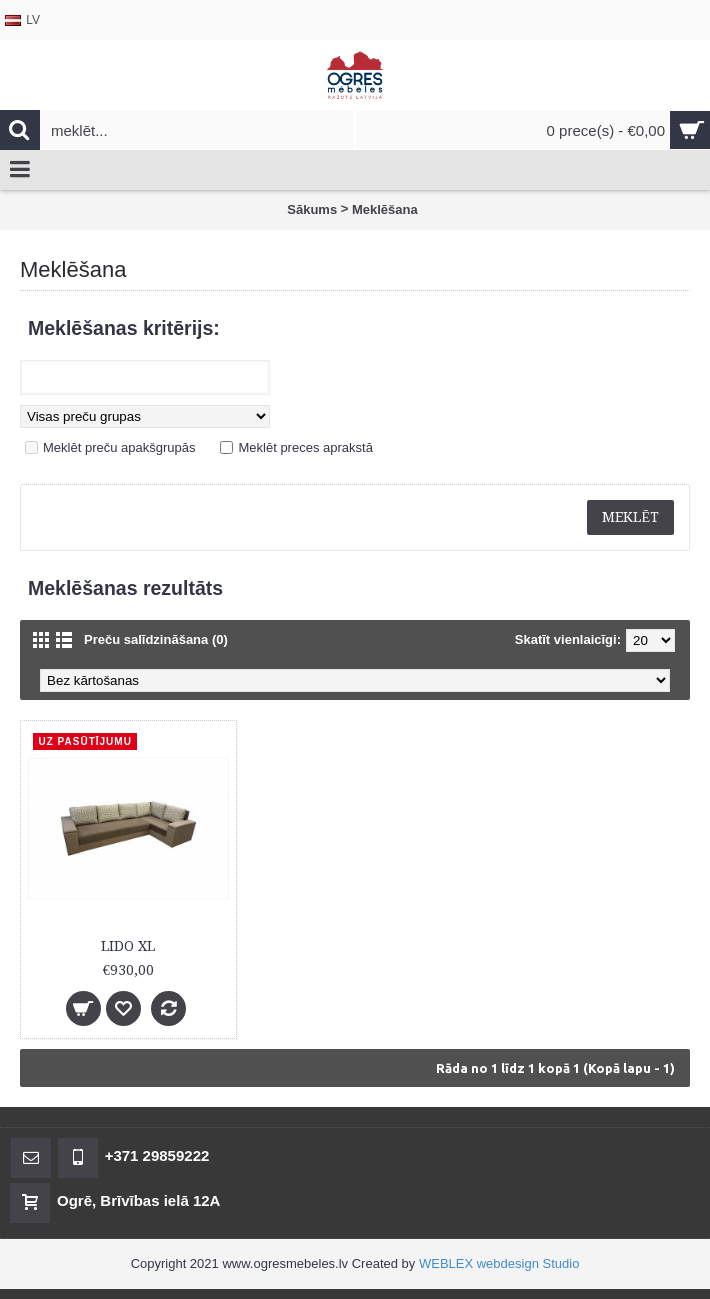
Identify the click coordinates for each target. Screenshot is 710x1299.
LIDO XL (128, 946)
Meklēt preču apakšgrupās (119, 447)
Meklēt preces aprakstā (305, 447)
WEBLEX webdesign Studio (499, 1263)
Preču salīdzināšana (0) (156, 639)
